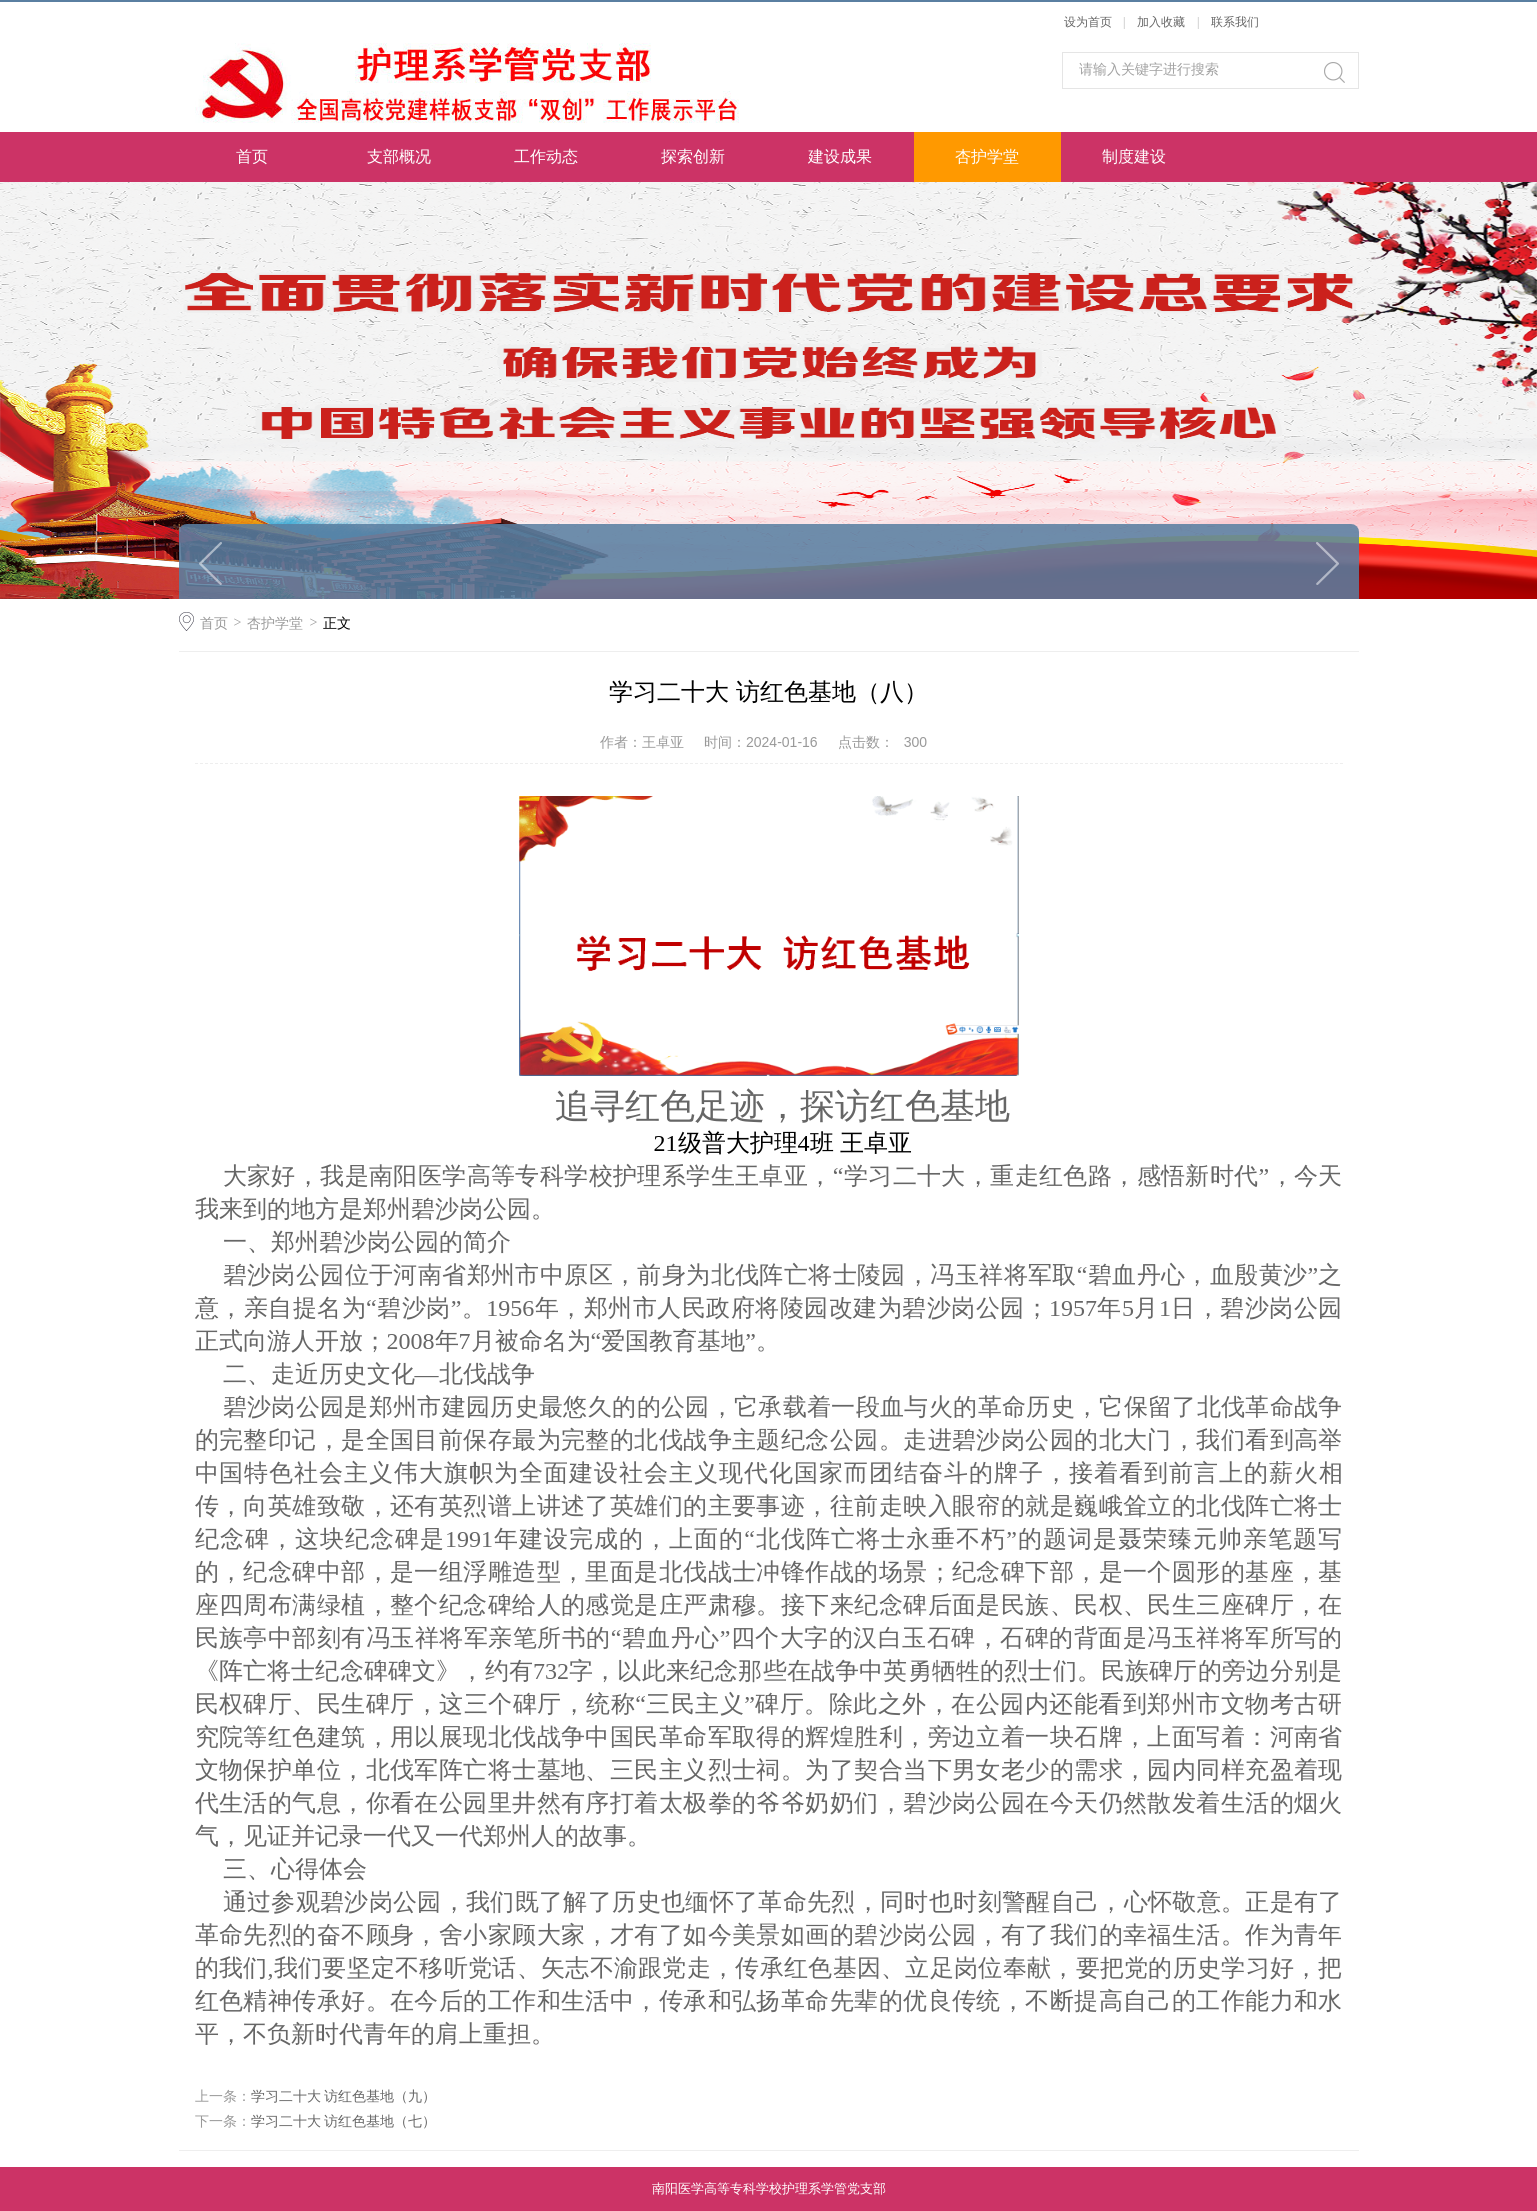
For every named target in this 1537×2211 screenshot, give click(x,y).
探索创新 (693, 156)
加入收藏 (1161, 22)
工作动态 (546, 156)
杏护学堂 (987, 156)
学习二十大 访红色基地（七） (344, 2121)
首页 (252, 156)
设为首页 (1088, 22)
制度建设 (1134, 156)
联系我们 (1235, 22)
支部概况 (399, 156)
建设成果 (840, 156)
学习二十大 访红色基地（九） (344, 2096)
